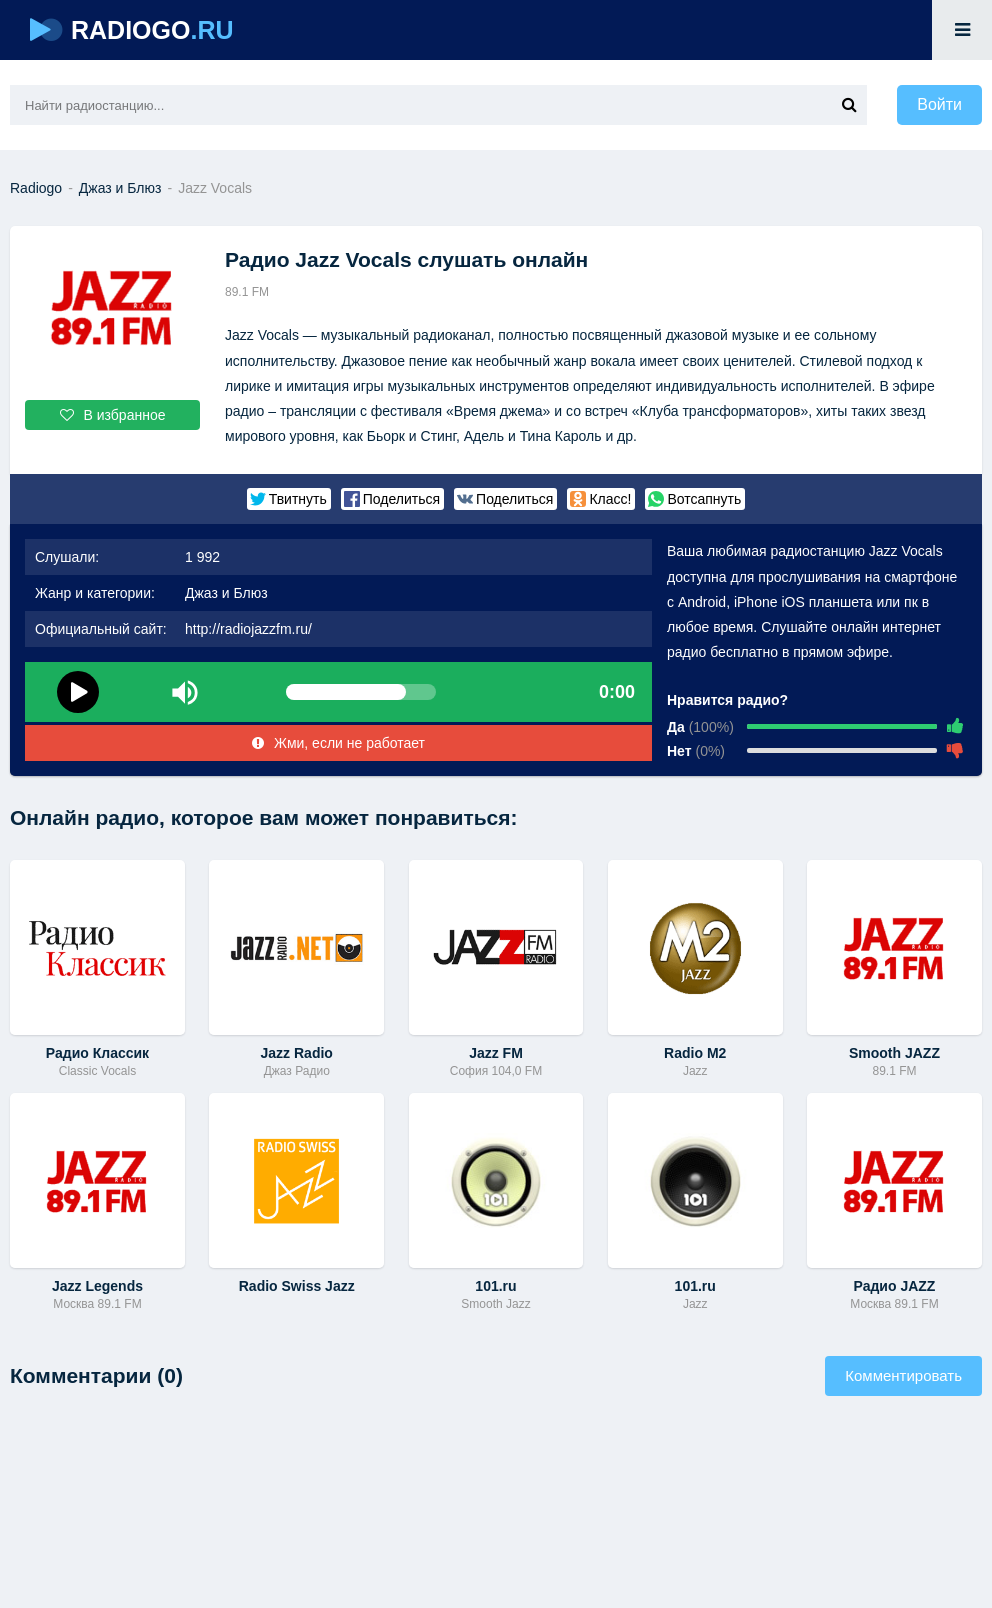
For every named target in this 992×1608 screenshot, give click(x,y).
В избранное (113, 415)
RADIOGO (132, 30)
